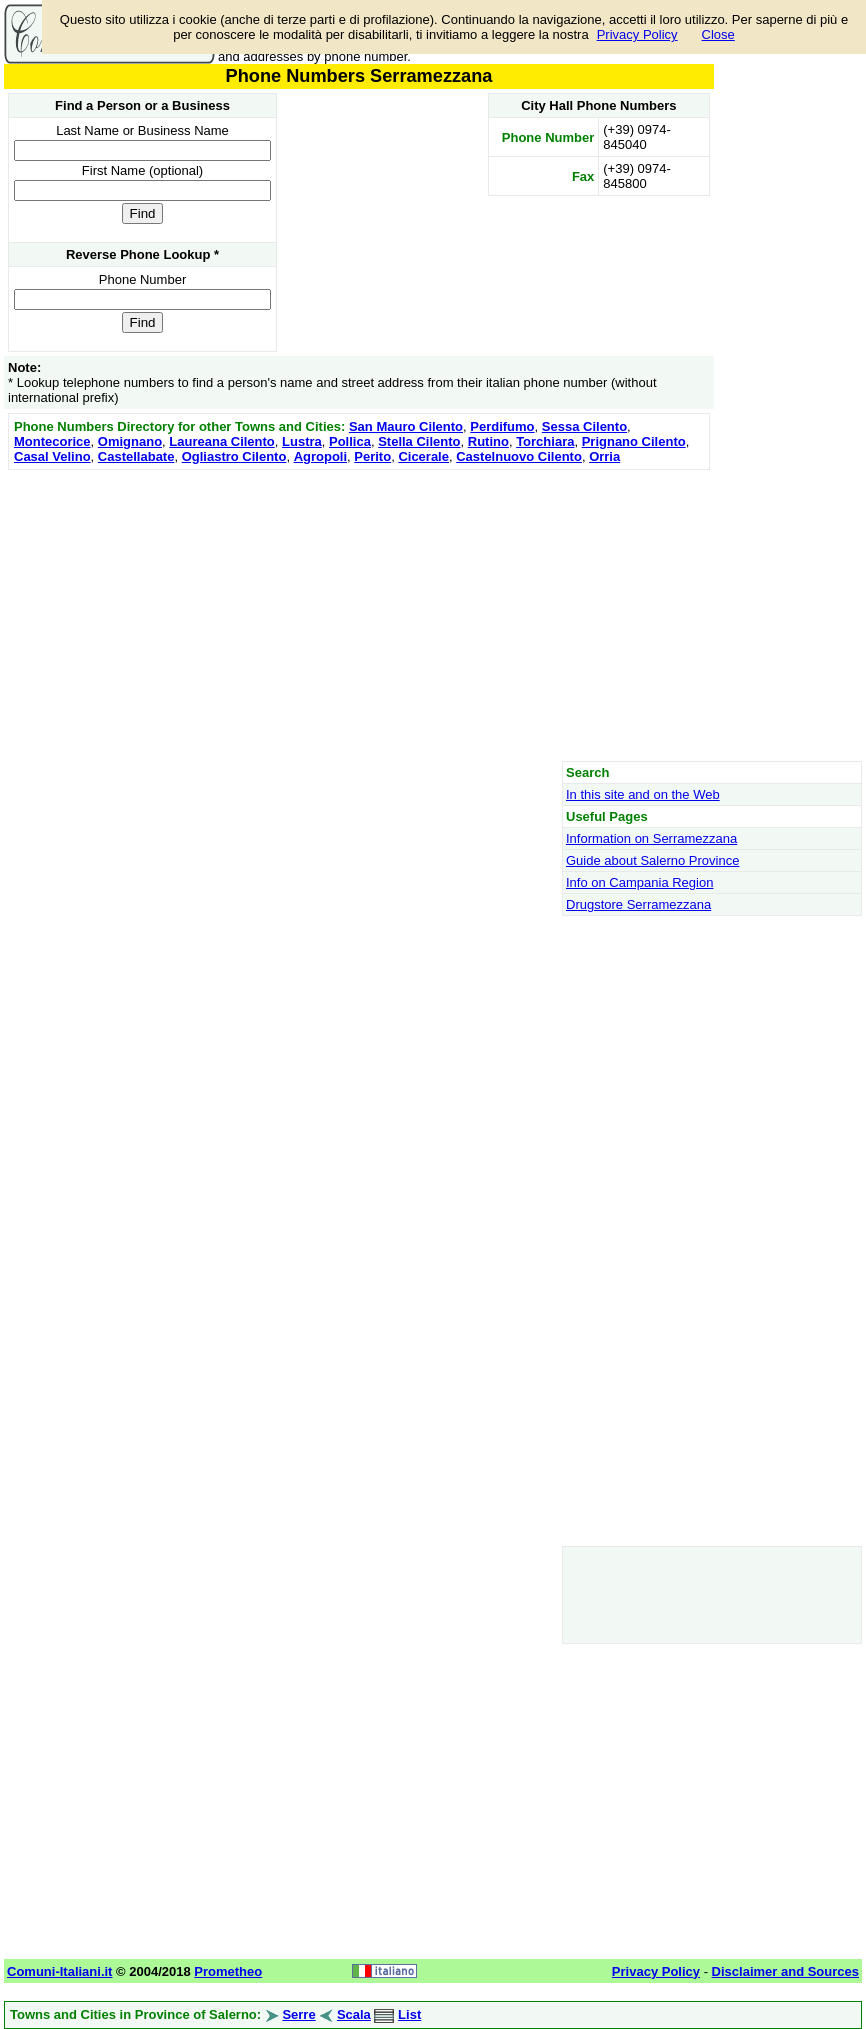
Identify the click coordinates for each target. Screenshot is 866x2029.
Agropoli (320, 456)
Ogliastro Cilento (234, 456)
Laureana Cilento (221, 441)
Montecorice (52, 441)
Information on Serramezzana (651, 838)
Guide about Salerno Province (652, 860)
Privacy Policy (637, 34)
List (409, 2014)
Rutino (488, 441)
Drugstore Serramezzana (638, 904)
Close (718, 34)
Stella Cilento (419, 441)
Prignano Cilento (634, 441)
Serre (298, 2014)
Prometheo (228, 1971)
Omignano (130, 441)
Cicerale (423, 456)
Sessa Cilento (584, 426)
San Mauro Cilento (406, 426)
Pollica (350, 441)
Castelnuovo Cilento (519, 456)
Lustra (302, 441)
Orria (604, 456)
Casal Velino (52, 456)
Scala (354, 2014)
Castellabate (136, 456)
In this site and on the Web (643, 794)
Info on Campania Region (639, 882)
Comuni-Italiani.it (59, 1971)
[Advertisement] (359, 615)
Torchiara (545, 441)
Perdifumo (502, 426)
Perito (372, 456)
